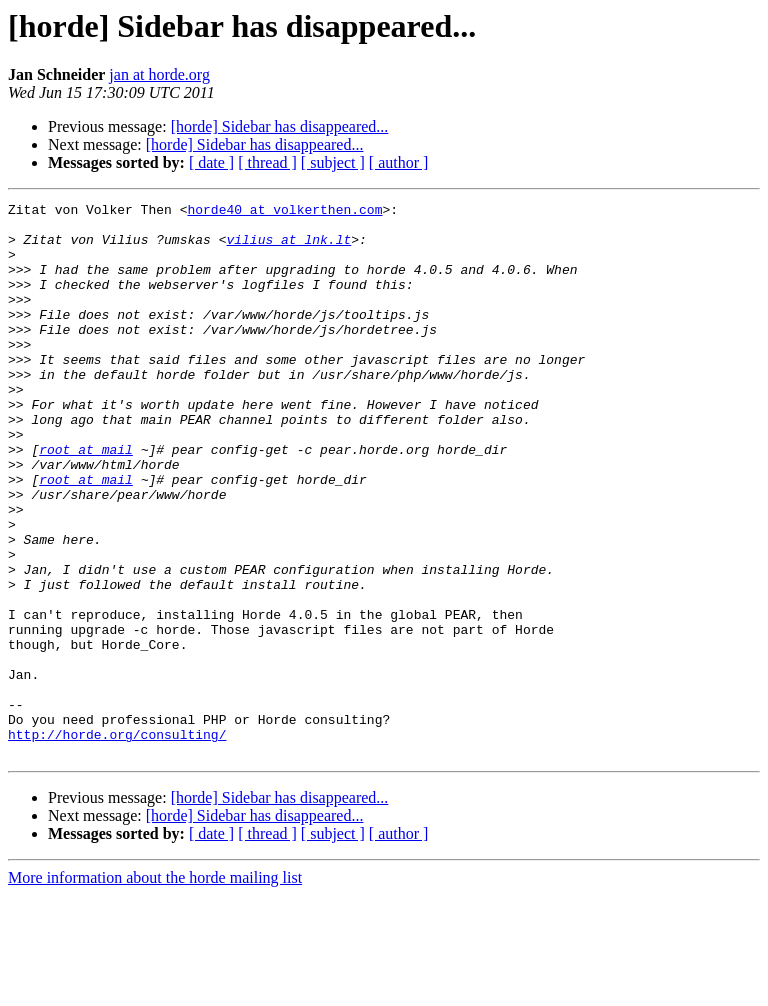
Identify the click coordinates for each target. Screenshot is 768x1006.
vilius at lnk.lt (288, 248)
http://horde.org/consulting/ (117, 842)
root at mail (86, 500)
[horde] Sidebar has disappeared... (280, 126)
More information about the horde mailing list (155, 988)
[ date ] (211, 162)
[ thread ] (267, 162)
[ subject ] (333, 162)
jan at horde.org (159, 74)
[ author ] (399, 162)
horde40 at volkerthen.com (284, 212)
